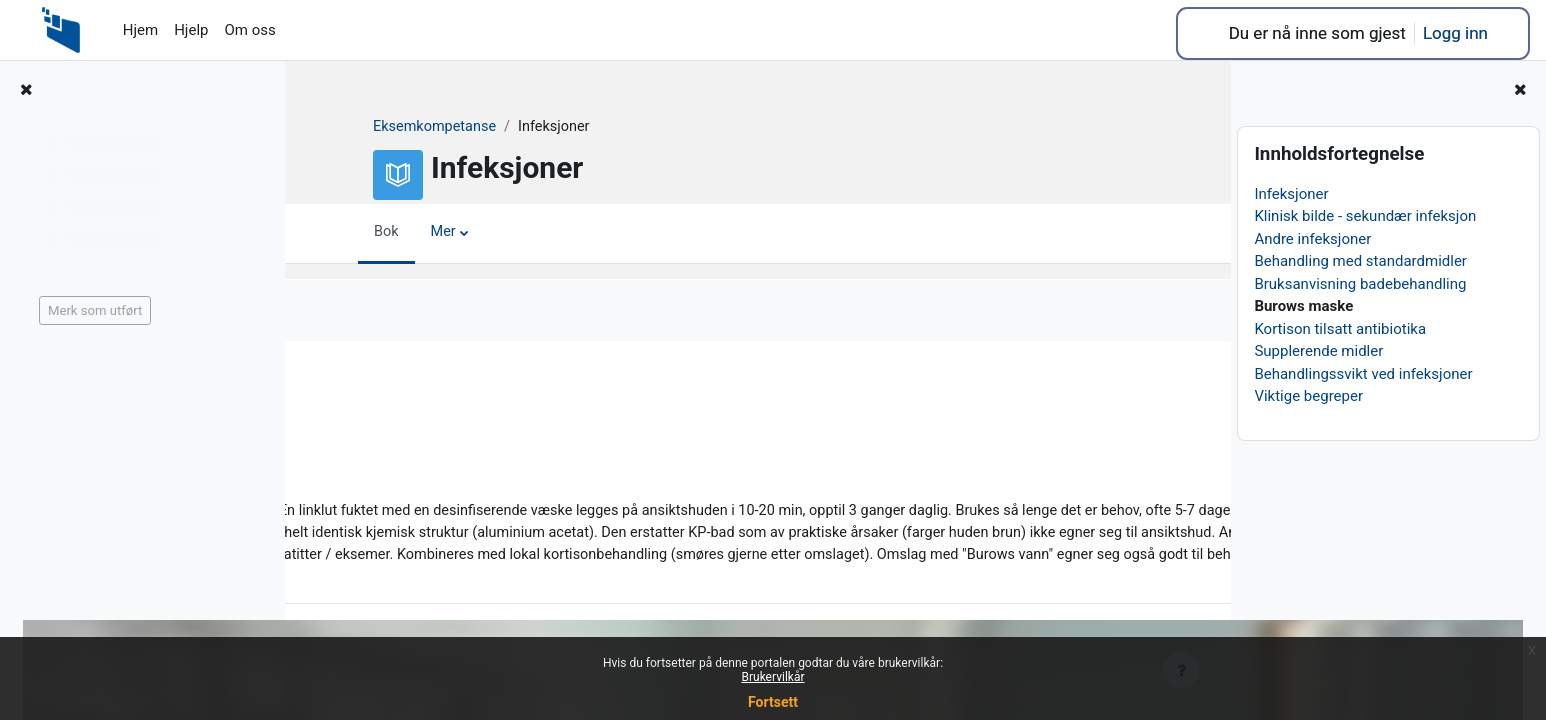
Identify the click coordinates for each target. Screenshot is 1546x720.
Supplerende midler (1318, 351)
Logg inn (1455, 33)
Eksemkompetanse (422, 127)
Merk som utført (396, 311)
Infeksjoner (1291, 194)
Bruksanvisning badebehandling (1360, 284)
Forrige (360, 386)
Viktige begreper (1308, 396)
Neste (1159, 386)
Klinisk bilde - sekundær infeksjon (1365, 216)
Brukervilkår (773, 677)
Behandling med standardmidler (1360, 261)
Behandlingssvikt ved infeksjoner (1363, 374)
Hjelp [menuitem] (191, 30)
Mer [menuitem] (430, 233)
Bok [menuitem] (372, 233)
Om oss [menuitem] (249, 30)
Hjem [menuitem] (140, 30)
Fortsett (773, 702)
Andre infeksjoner (1312, 239)
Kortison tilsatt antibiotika (1340, 329)
